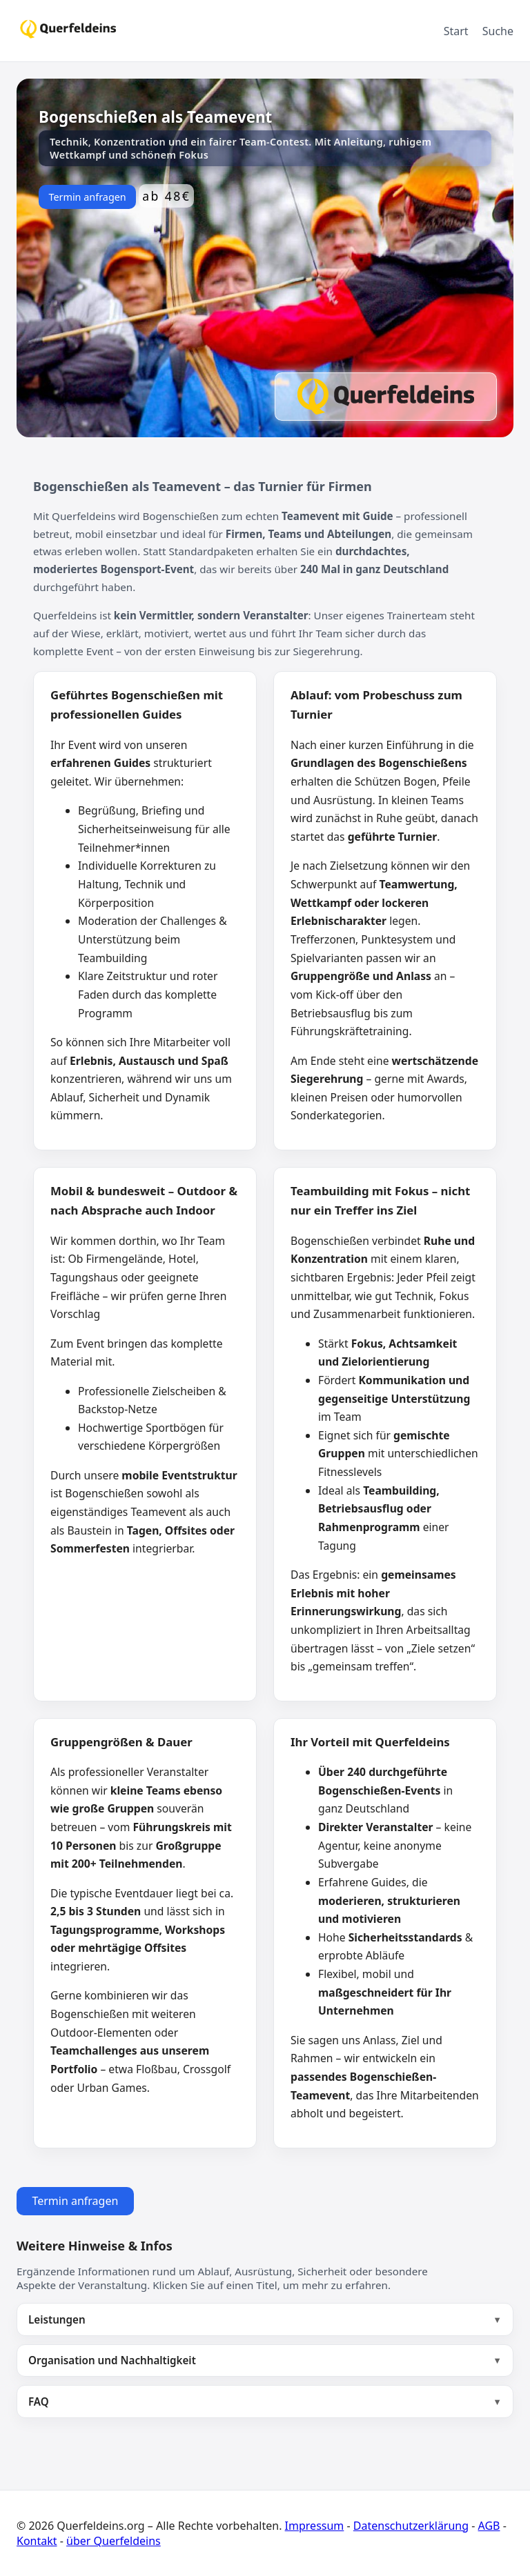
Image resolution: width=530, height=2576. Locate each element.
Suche (497, 31)
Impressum (314, 2525)
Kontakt (37, 2540)
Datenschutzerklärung (411, 2525)
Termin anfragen (87, 196)
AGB (489, 2525)
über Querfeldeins (113, 2540)
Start (456, 31)
